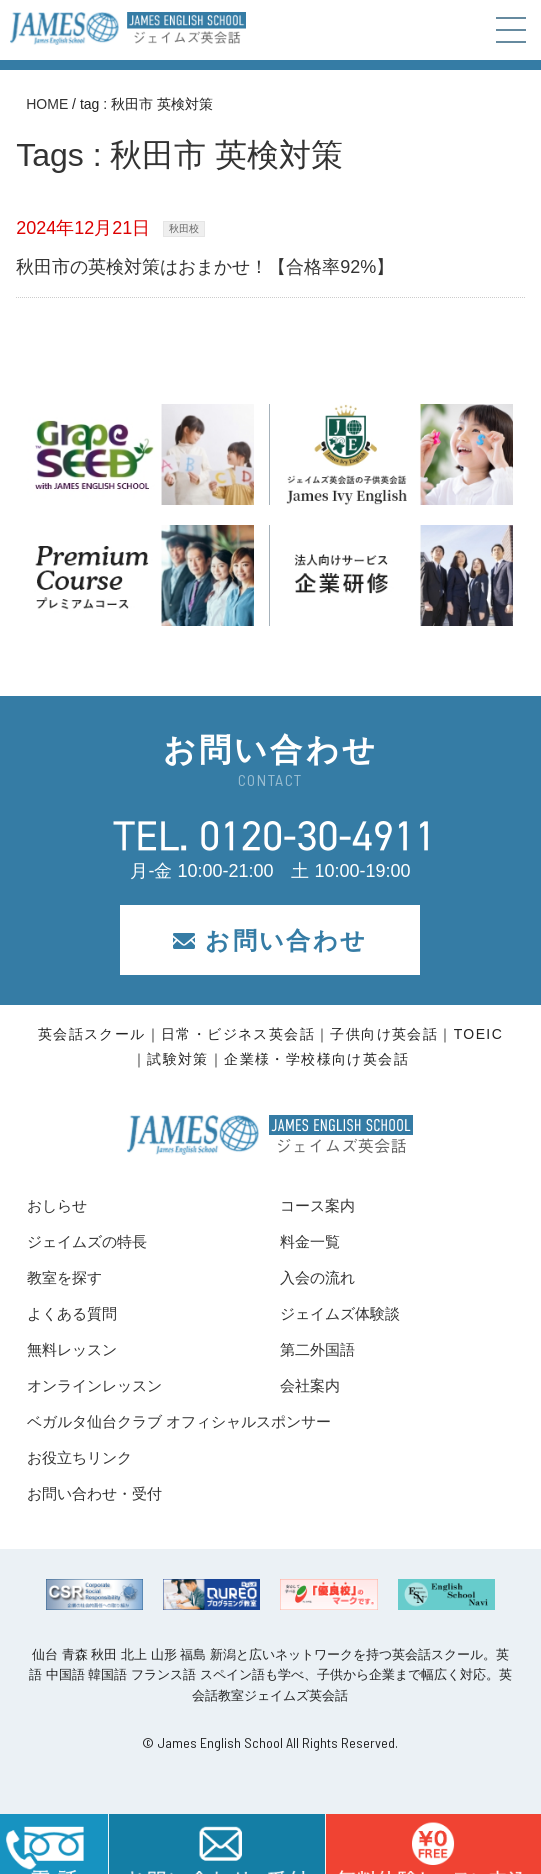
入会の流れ (317, 1277)
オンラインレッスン (94, 1385)
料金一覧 (310, 1241)
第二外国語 (317, 1349)
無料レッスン (72, 1349)
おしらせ (57, 1205)
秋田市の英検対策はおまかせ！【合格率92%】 (205, 267)
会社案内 (310, 1385)
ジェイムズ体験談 (340, 1313)
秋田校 (184, 228)
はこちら (433, 1844)
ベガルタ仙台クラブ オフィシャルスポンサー (179, 1421)
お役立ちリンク (79, 1457)
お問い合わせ (270, 940)
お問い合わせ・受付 (94, 1493)
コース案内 (317, 1205)
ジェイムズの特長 (87, 1241)
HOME (47, 104)
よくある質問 (72, 1313)
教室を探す (64, 1277)
